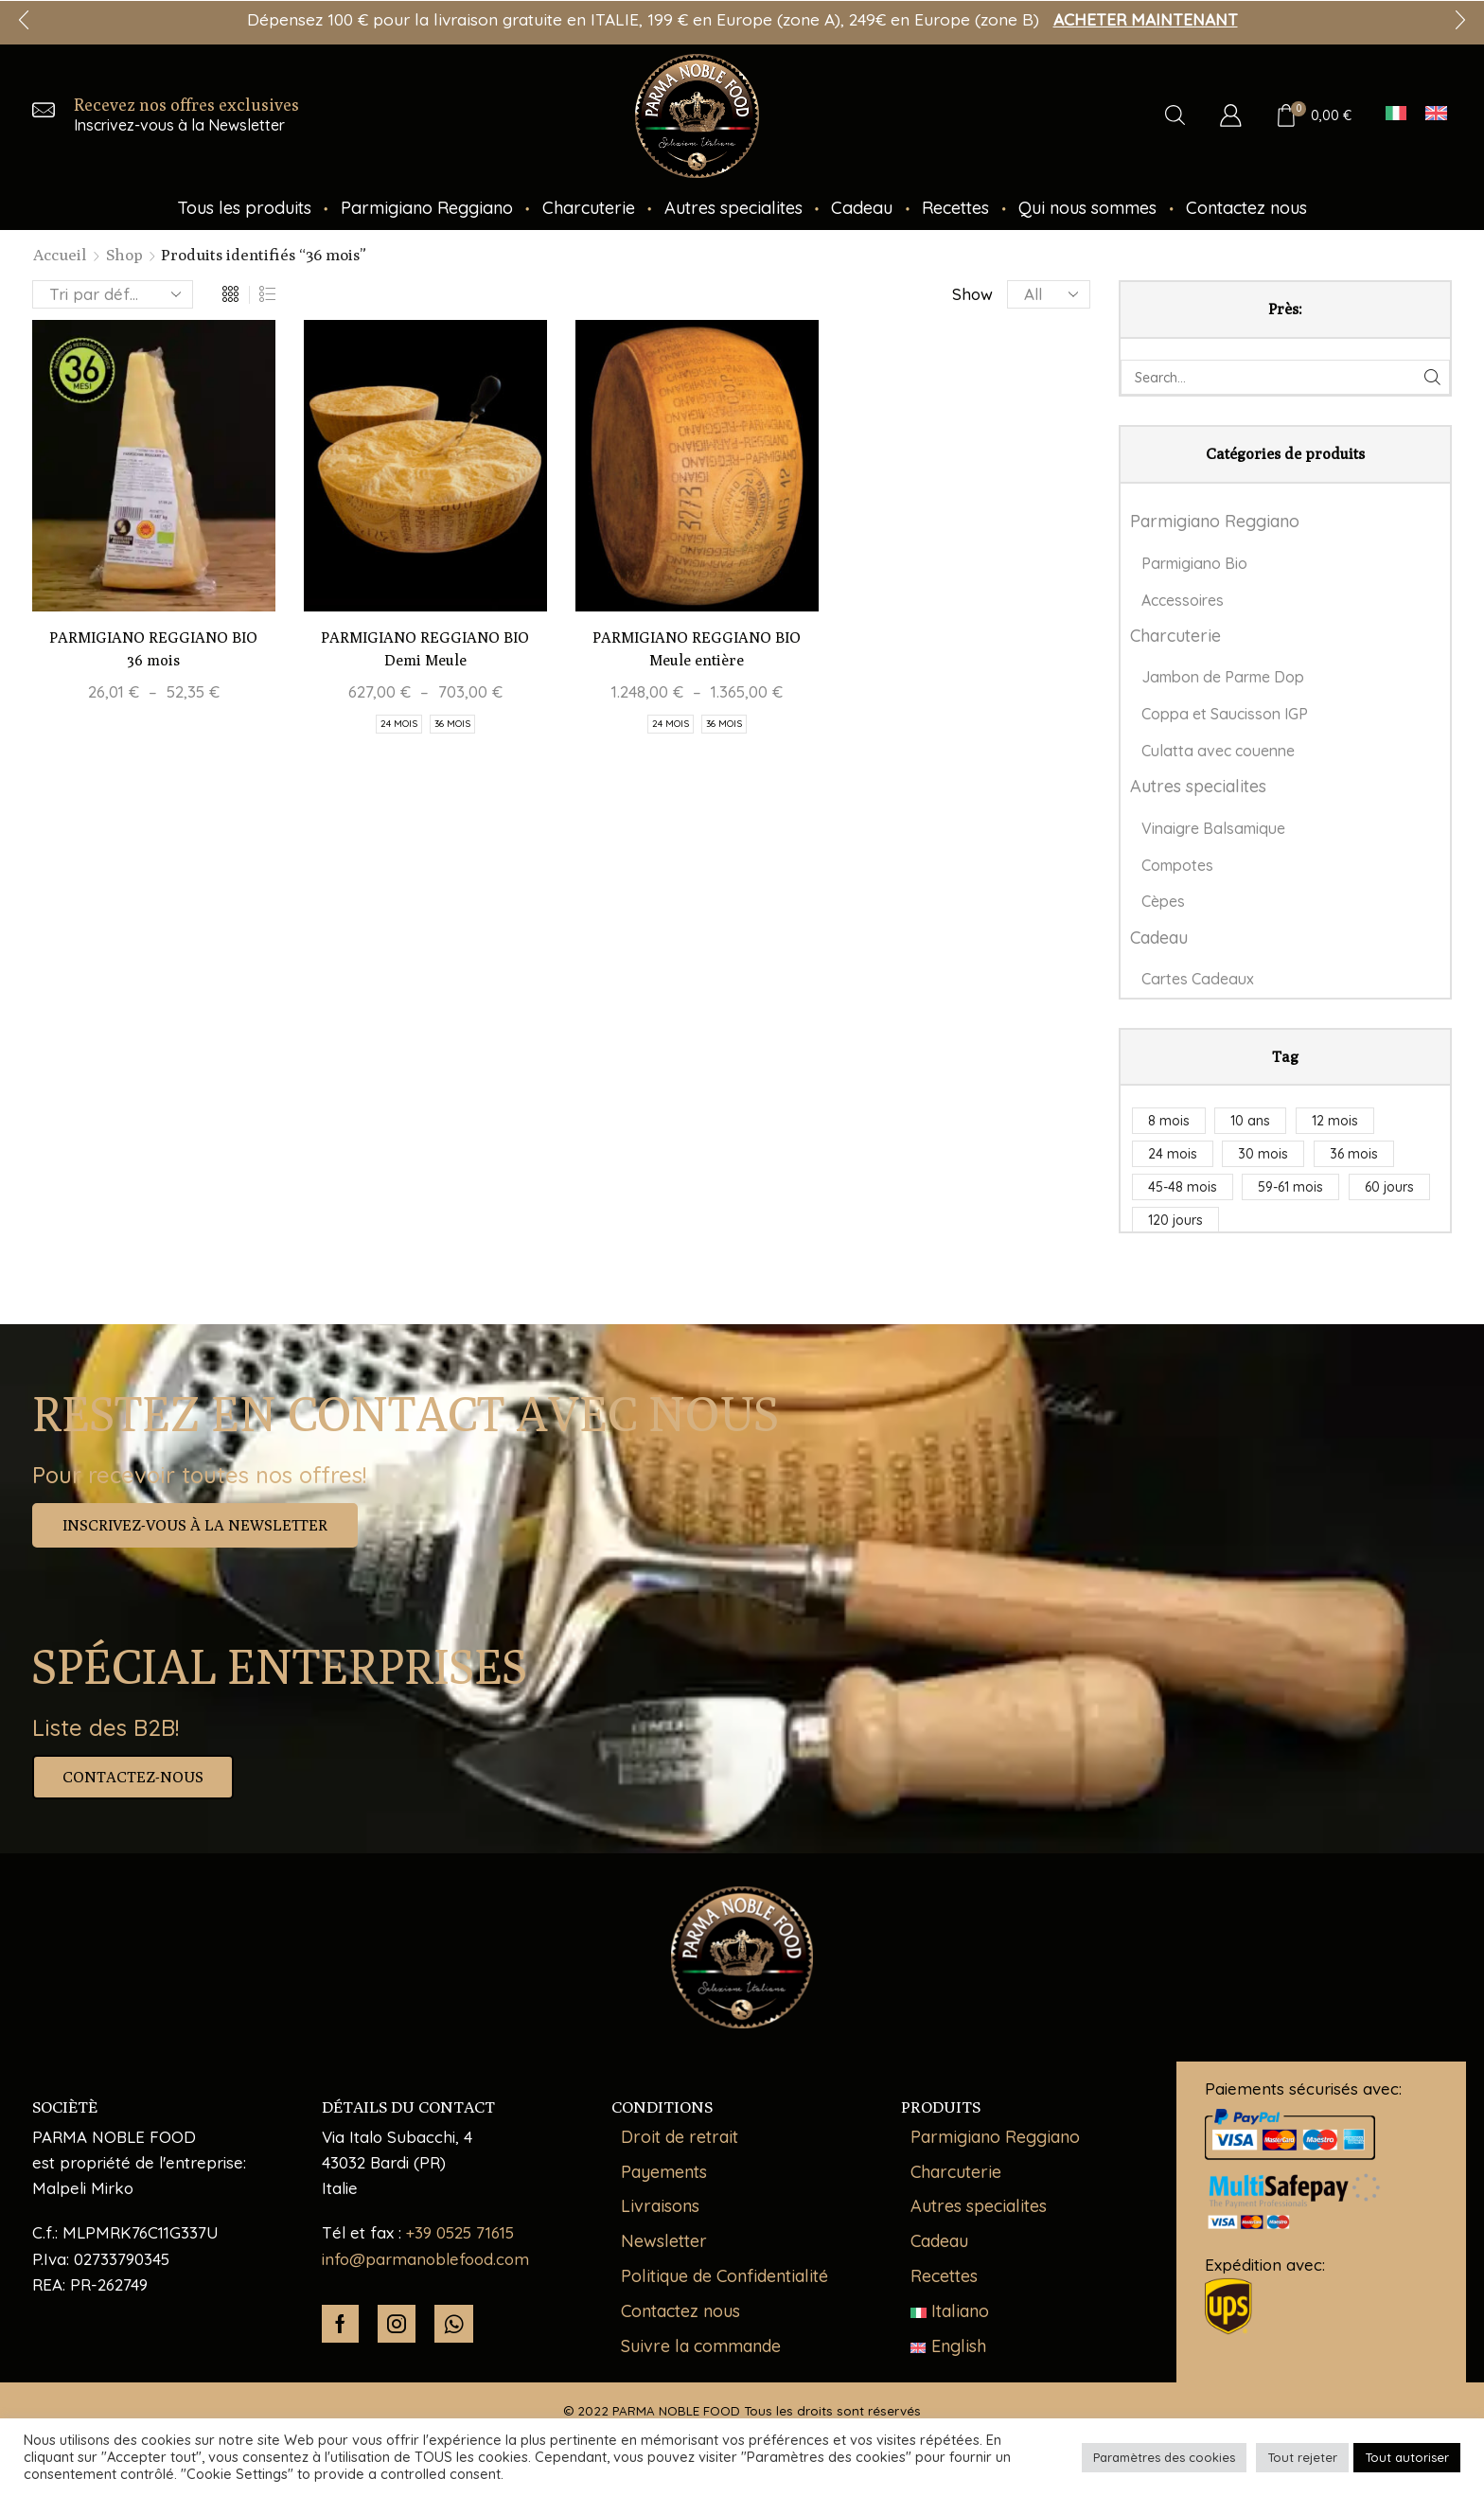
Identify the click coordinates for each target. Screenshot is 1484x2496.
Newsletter (664, 2241)
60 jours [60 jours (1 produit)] (1389, 1186)
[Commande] (112, 294)
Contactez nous (1246, 208)
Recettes (955, 208)
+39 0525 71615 (460, 2232)
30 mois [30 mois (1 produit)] (1263, 1153)
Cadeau (861, 208)
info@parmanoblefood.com (425, 2259)
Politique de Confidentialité (724, 2276)
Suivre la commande (701, 2346)
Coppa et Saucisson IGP (1224, 713)
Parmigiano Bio (1194, 563)
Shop (124, 254)
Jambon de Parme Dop (1222, 676)
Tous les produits (244, 208)
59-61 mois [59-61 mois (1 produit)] (1290, 1186)
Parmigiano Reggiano (427, 208)
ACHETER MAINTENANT (1145, 19)
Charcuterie (588, 208)
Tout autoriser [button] (1407, 2457)
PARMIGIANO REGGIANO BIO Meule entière (696, 648)
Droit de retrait (679, 2137)
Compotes (1177, 865)
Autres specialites (733, 208)
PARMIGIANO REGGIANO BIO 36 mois (153, 648)
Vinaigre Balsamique (1213, 828)
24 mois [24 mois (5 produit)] (1172, 1153)
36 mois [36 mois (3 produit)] (1354, 1153)
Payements (664, 2172)
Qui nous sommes (1087, 208)
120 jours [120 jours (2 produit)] (1175, 1220)
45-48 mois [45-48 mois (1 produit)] (1182, 1186)
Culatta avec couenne (1218, 750)
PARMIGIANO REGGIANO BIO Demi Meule (425, 648)
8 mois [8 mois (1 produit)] (1169, 1120)
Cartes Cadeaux (1197, 978)
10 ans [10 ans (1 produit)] (1250, 1120)
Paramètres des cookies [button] (1164, 2457)
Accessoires (1182, 600)
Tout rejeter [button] (1302, 2457)
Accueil (60, 254)
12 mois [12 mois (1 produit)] (1335, 1120)
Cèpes (1163, 901)
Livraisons (660, 2206)
